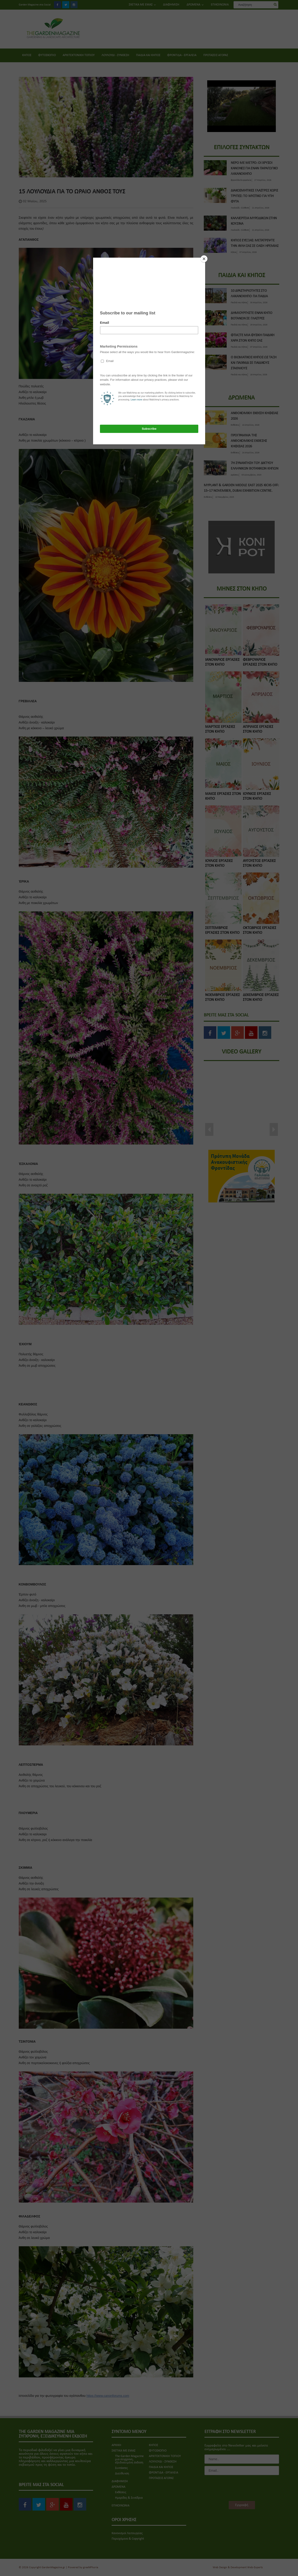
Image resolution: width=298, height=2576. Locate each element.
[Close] (204, 258)
